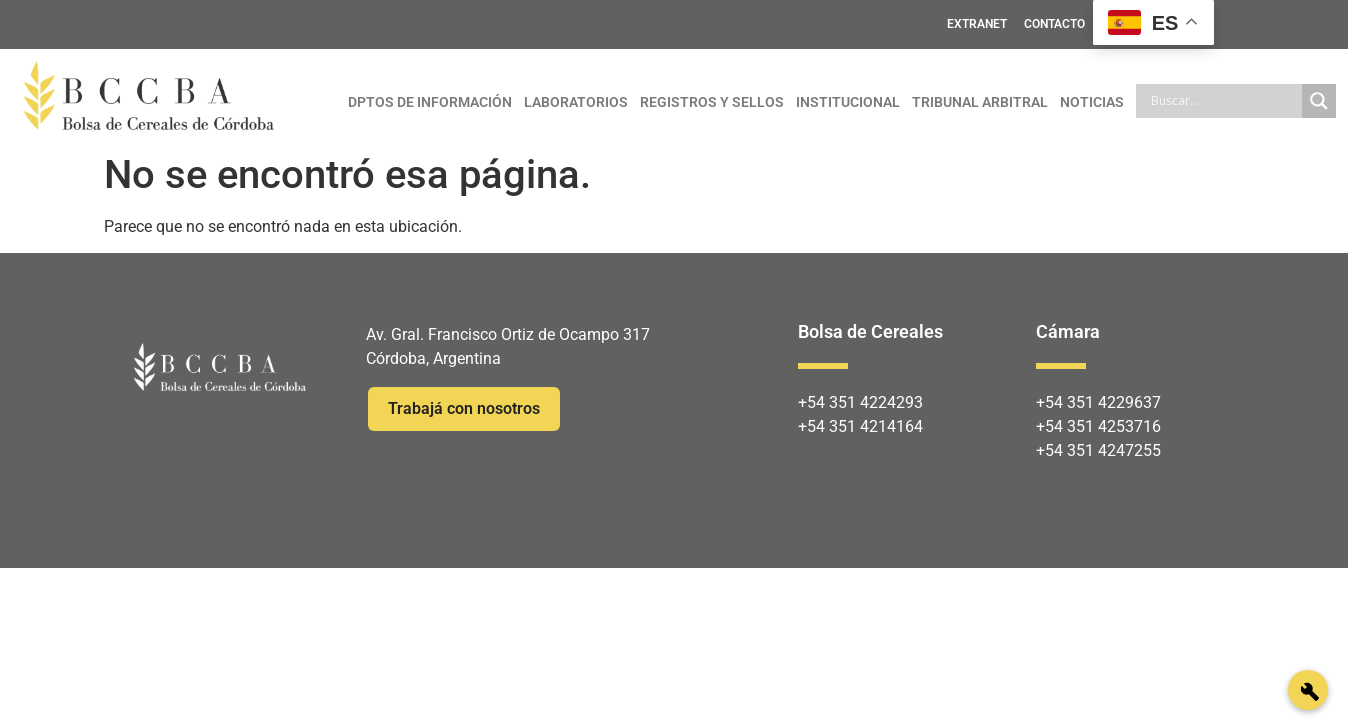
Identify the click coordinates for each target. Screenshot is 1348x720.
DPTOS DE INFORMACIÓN (430, 102)
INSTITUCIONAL (848, 102)
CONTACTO (1054, 24)
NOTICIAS (1092, 102)
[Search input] (1224, 101)
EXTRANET (977, 24)
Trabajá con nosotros (464, 408)
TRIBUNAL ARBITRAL (980, 102)
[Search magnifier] (1319, 101)
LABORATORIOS (576, 102)
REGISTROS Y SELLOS (712, 102)
